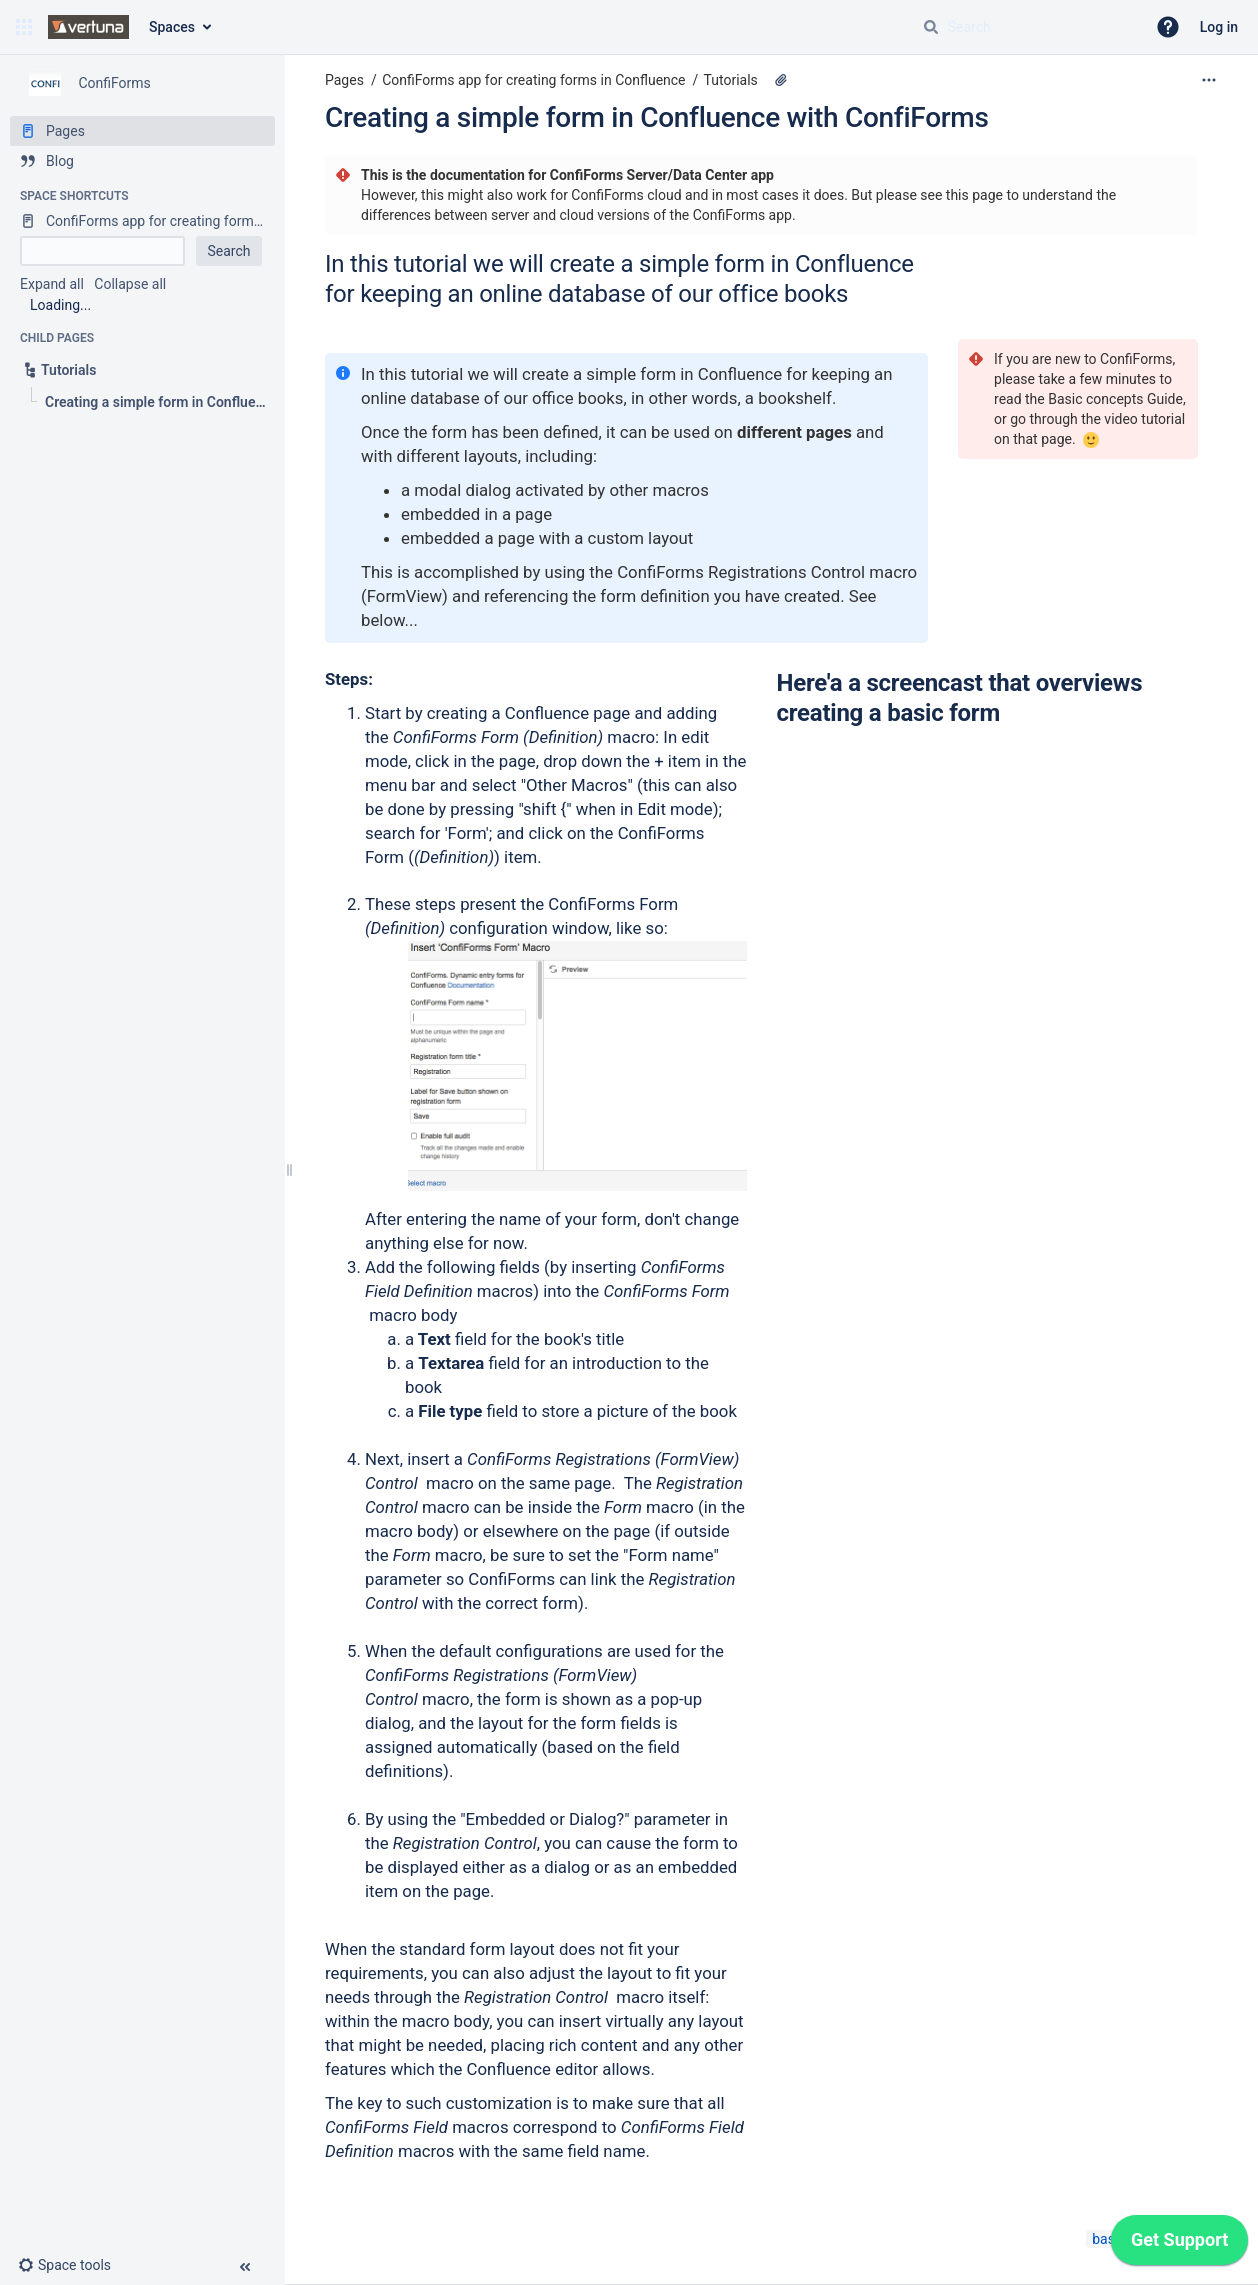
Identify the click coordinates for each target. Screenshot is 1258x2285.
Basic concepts (1095, 399)
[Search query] (1026, 27)
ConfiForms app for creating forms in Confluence (533, 80)
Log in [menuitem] (1219, 27)
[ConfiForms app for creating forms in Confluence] (142, 221)
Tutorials (731, 80)
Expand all (52, 284)
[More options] (1209, 80)
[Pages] (142, 131)
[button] (24, 27)
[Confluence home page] (88, 27)
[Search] (931, 27)
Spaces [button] (172, 27)
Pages (344, 80)
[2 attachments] (781, 80)
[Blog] (142, 161)
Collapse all (130, 284)
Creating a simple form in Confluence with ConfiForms (657, 117)
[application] (1179, 2245)
